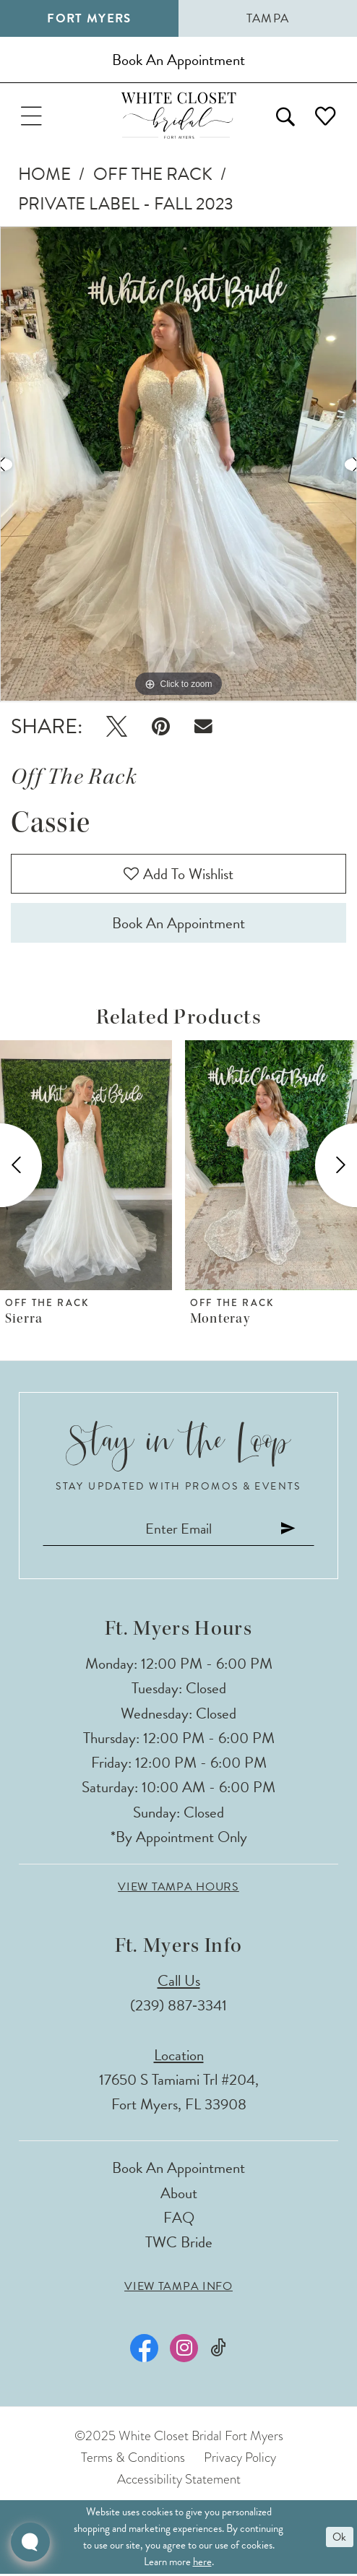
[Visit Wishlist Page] (326, 115)
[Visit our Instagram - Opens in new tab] (184, 2350)
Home (44, 174)
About (178, 2195)
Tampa (268, 18)
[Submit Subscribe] (290, 1530)
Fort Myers (89, 18)
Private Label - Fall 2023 (125, 204)
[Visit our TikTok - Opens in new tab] (218, 2350)
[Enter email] (179, 1530)
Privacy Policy (240, 2459)
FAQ (178, 2219)
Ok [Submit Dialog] (339, 2539)
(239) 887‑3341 (178, 2007)
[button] (31, 115)
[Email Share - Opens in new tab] (203, 727)
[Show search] (285, 116)
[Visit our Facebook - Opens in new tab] (144, 2350)
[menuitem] (31, 115)
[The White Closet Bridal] (179, 116)
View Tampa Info (178, 2289)
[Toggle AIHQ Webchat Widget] (30, 2542)
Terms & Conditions (133, 2459)
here (202, 2564)
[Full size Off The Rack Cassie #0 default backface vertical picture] (178, 464)
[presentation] (86, 1167)
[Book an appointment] (178, 59)
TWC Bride (178, 2244)
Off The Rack (152, 174)
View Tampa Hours (178, 1889)
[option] (178, 464)
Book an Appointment (178, 924)
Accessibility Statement (179, 2481)
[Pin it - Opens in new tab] (161, 727)
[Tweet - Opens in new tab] (116, 727)
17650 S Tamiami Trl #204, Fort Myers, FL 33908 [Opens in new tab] (179, 2094)
